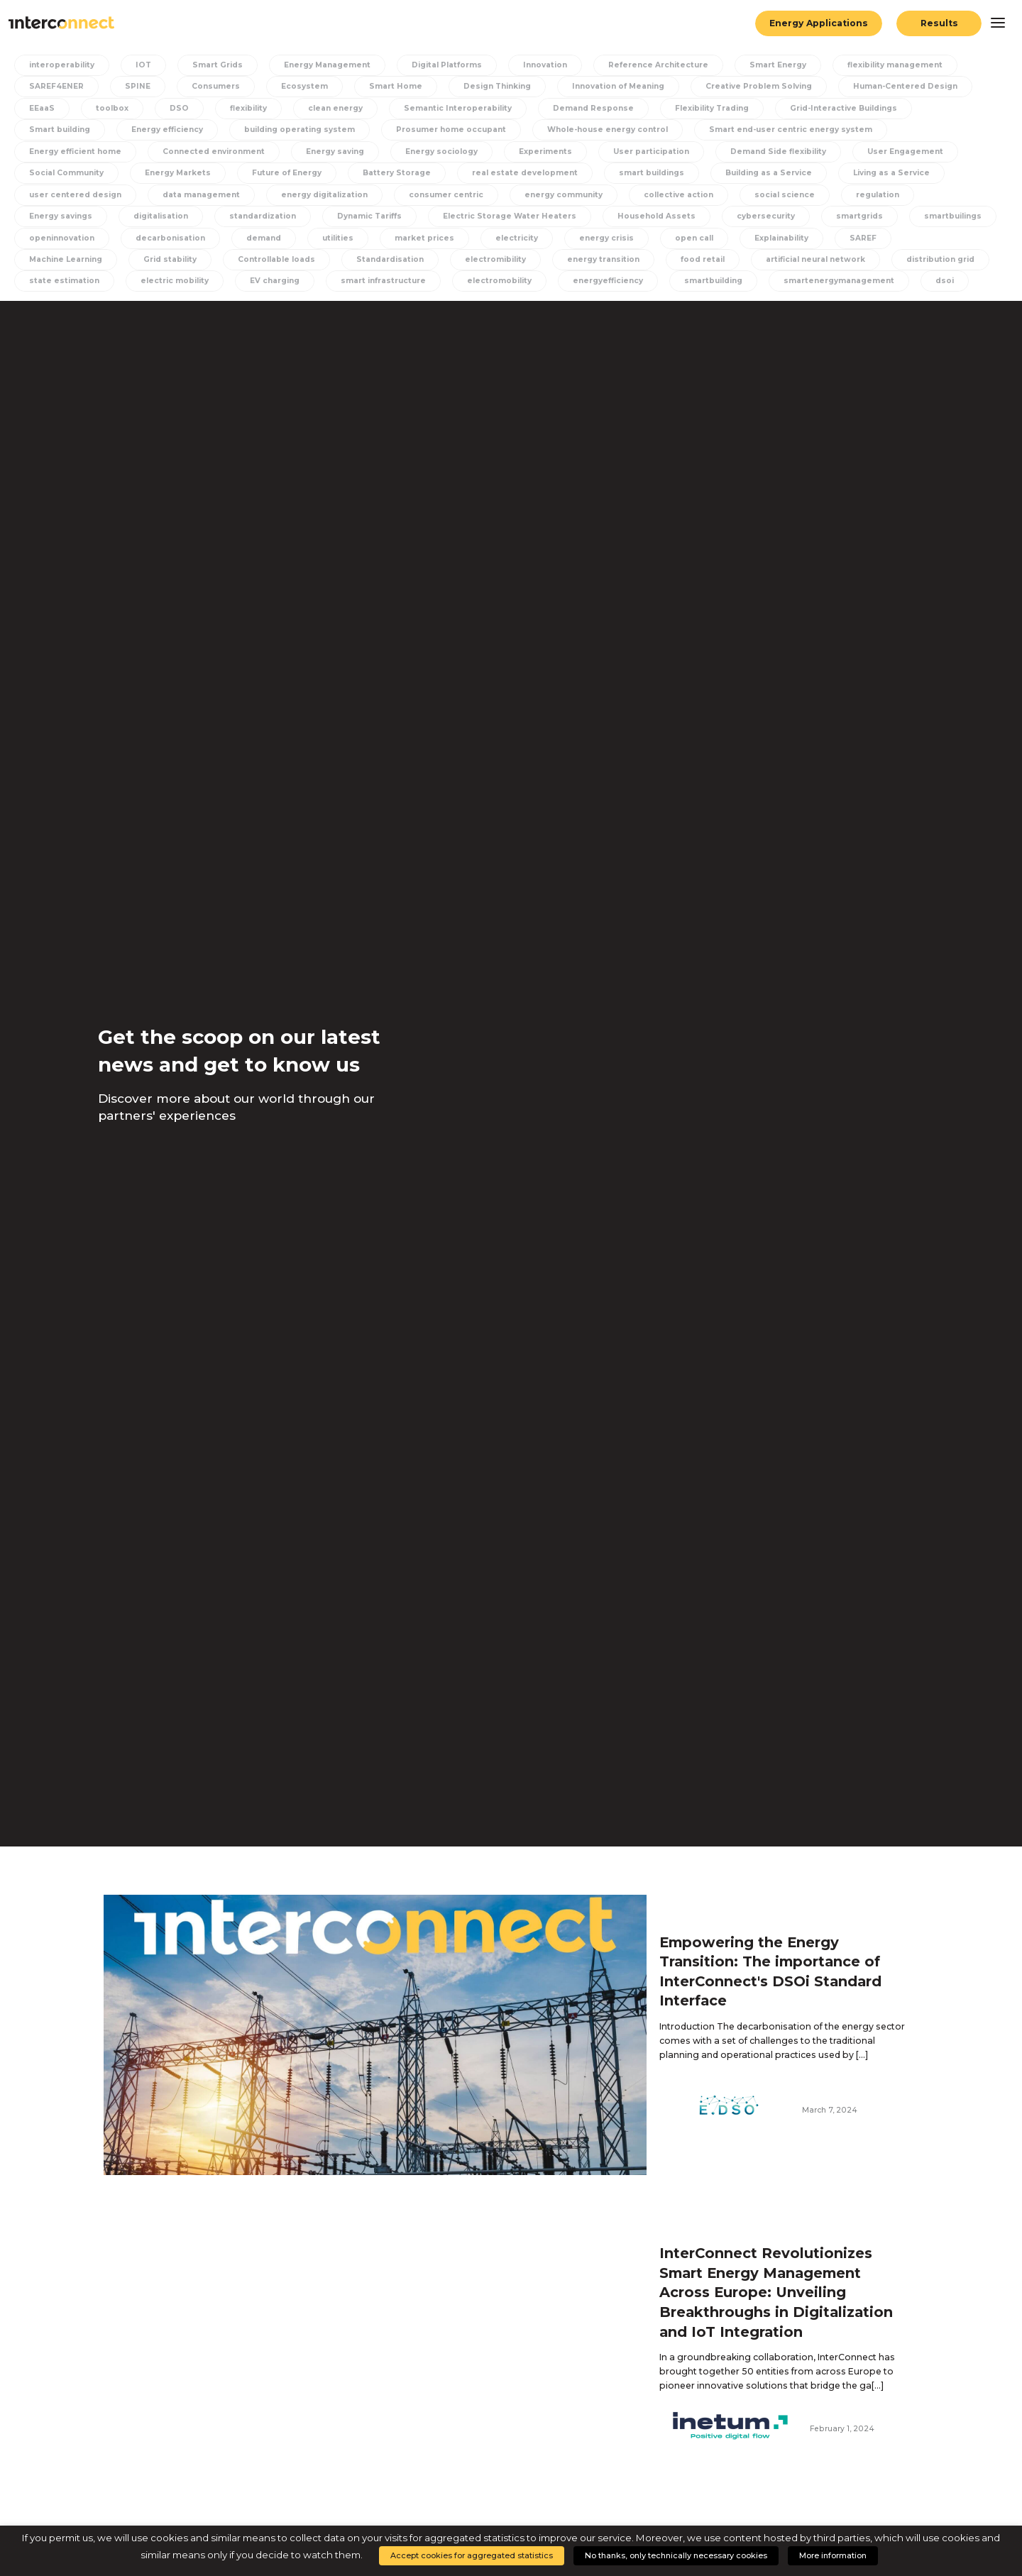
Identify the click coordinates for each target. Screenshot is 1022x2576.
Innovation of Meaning (618, 86)
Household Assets (656, 216)
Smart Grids (217, 65)
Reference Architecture (658, 65)
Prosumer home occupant (451, 129)
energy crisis (606, 238)
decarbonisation (170, 238)
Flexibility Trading (712, 108)
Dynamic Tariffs (369, 216)
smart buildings (651, 172)
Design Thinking (497, 86)
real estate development (525, 172)
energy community (563, 194)
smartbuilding (713, 280)
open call (694, 238)
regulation (877, 194)
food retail (703, 259)
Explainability (781, 238)
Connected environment (214, 151)
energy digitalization (324, 194)
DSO (179, 108)
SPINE (137, 86)
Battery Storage (397, 172)
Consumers (216, 86)
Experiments (545, 151)
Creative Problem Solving (758, 86)
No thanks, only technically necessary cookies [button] (676, 2555)
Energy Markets (178, 172)
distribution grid (940, 259)
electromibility (495, 259)
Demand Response (593, 108)
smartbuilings (953, 216)
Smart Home (395, 86)
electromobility (499, 280)
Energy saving (335, 151)
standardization (262, 216)
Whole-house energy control (607, 129)
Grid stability (170, 259)
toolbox (112, 108)
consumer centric (446, 194)
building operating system (299, 129)
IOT (143, 65)
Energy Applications (818, 23)
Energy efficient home (75, 151)
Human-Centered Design (905, 86)
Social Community (66, 172)
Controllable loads (276, 259)
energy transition (603, 259)
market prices (424, 238)
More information (833, 2555)
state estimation (64, 280)
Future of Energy (287, 172)
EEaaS (42, 108)
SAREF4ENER (56, 86)
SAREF (863, 238)
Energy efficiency (167, 129)
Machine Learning (65, 259)
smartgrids (859, 216)
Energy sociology (441, 151)
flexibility (248, 108)
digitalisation (160, 216)
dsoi (944, 280)
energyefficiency (608, 280)
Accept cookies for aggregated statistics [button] (471, 2555)
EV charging (275, 280)
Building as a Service (768, 172)
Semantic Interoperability (458, 108)
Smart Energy (777, 65)
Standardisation (390, 259)
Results (939, 23)
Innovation (545, 65)
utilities (337, 238)
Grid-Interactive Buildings (843, 108)
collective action (678, 194)
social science (784, 194)
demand (263, 238)
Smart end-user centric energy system (790, 129)
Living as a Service (891, 172)
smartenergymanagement (839, 280)
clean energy (335, 108)
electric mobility (175, 280)
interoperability (61, 65)
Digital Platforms (447, 65)
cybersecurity (766, 216)
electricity (516, 238)
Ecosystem (304, 86)
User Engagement (905, 151)
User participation (651, 151)
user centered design (75, 194)
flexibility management (895, 65)
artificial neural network (815, 259)
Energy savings (60, 216)
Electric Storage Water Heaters (509, 216)
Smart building (59, 129)
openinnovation (61, 238)
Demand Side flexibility (778, 151)
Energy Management (327, 65)
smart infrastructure (383, 280)
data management (201, 194)
